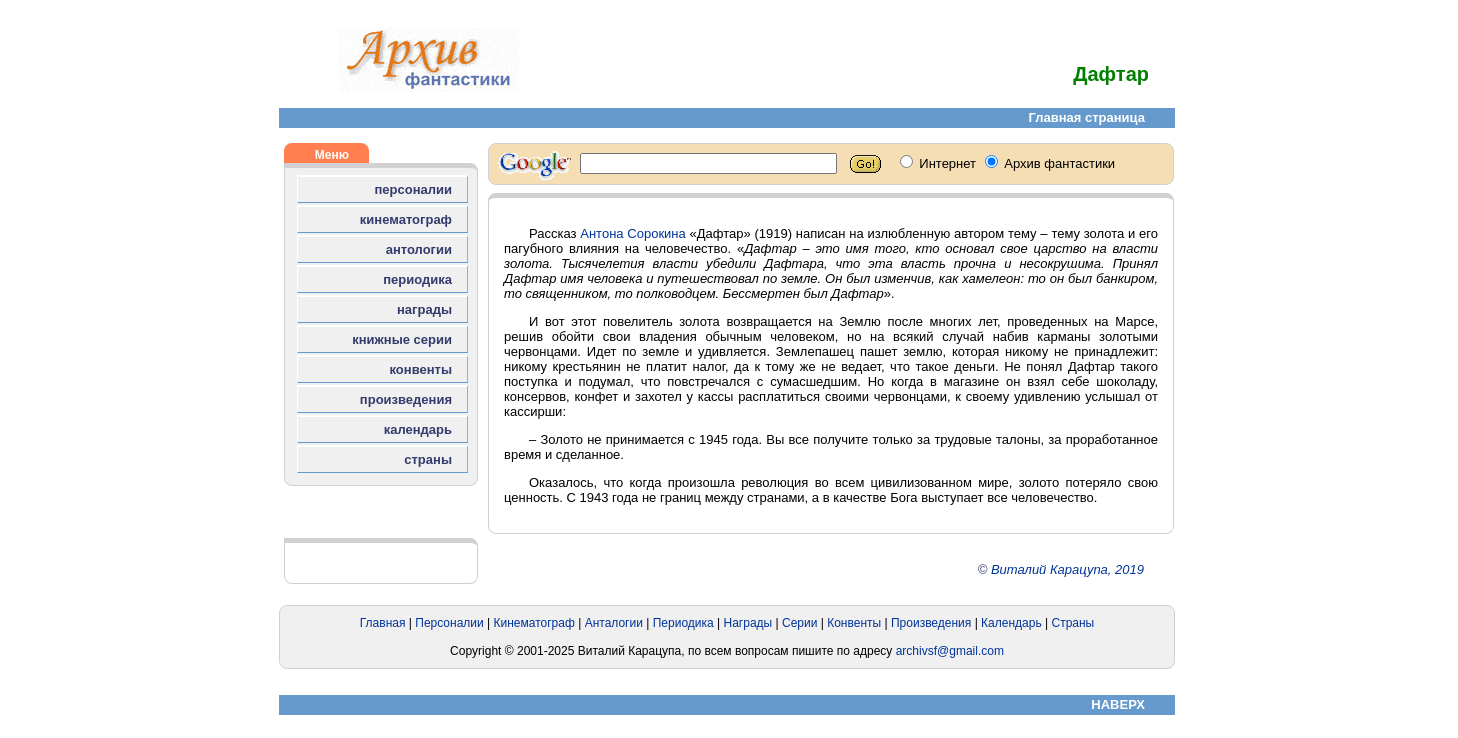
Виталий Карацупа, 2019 (1067, 569)
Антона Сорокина (633, 233)
